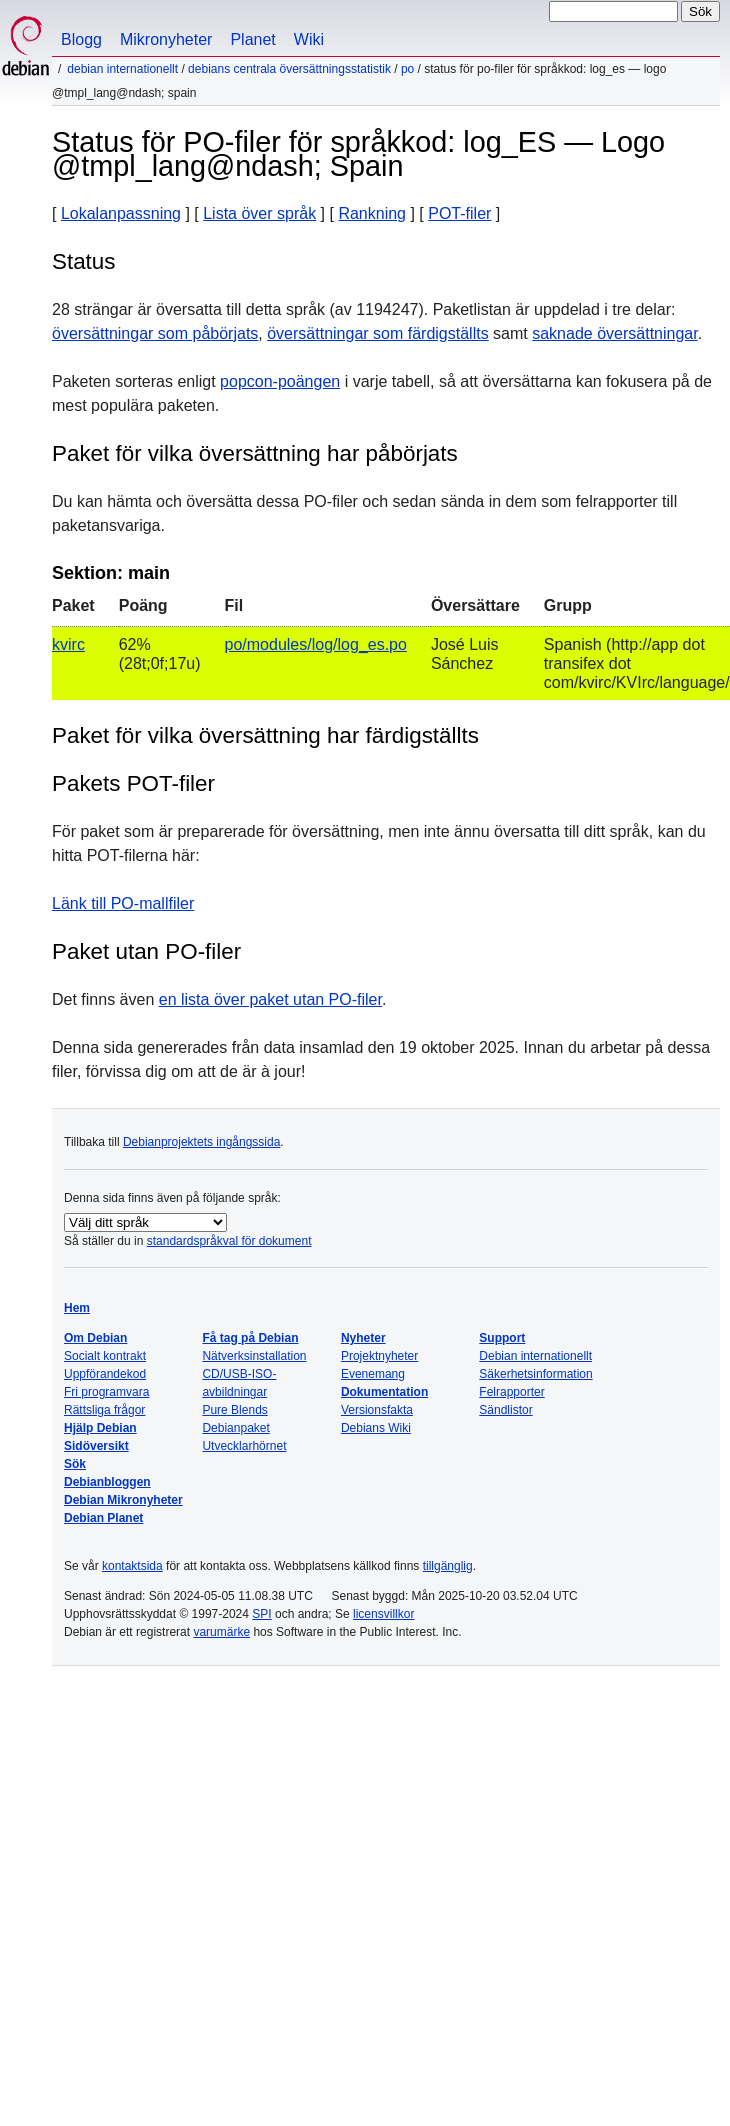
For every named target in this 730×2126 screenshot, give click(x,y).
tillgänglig (448, 1566)
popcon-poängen (280, 381)
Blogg (81, 39)
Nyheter (363, 1338)
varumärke (221, 1632)
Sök (75, 1464)
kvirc (68, 644)
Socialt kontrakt (105, 1356)
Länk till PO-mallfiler (123, 903)
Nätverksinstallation (254, 1356)
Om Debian (95, 1338)
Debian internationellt (122, 69)
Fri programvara (106, 1392)
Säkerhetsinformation (535, 1374)
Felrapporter (511, 1392)
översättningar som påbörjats (155, 333)
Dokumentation (384, 1392)
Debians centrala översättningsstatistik (289, 69)
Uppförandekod (105, 1374)
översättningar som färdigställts (377, 333)
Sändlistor (505, 1410)
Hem (77, 1308)
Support (502, 1338)
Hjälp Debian (100, 1428)
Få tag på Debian (250, 1338)
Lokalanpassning (121, 213)
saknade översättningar (614, 333)
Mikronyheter (166, 39)
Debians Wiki (376, 1428)
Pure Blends (234, 1410)
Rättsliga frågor (104, 1410)
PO (407, 69)
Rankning (372, 213)
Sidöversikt (96, 1446)
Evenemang (373, 1374)
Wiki (309, 39)
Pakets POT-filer (133, 783)
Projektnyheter (379, 1356)
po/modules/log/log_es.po (316, 644)
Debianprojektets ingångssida (201, 1142)
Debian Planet (103, 1518)
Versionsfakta (377, 1410)
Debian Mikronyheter (123, 1500)
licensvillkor (383, 1614)
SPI (261, 1614)
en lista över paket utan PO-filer (270, 999)
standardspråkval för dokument (229, 1241)
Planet (252, 39)
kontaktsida (132, 1566)
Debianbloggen (107, 1482)
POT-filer (459, 213)
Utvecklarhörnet (244, 1446)
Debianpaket (235, 1428)
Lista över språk (259, 213)
